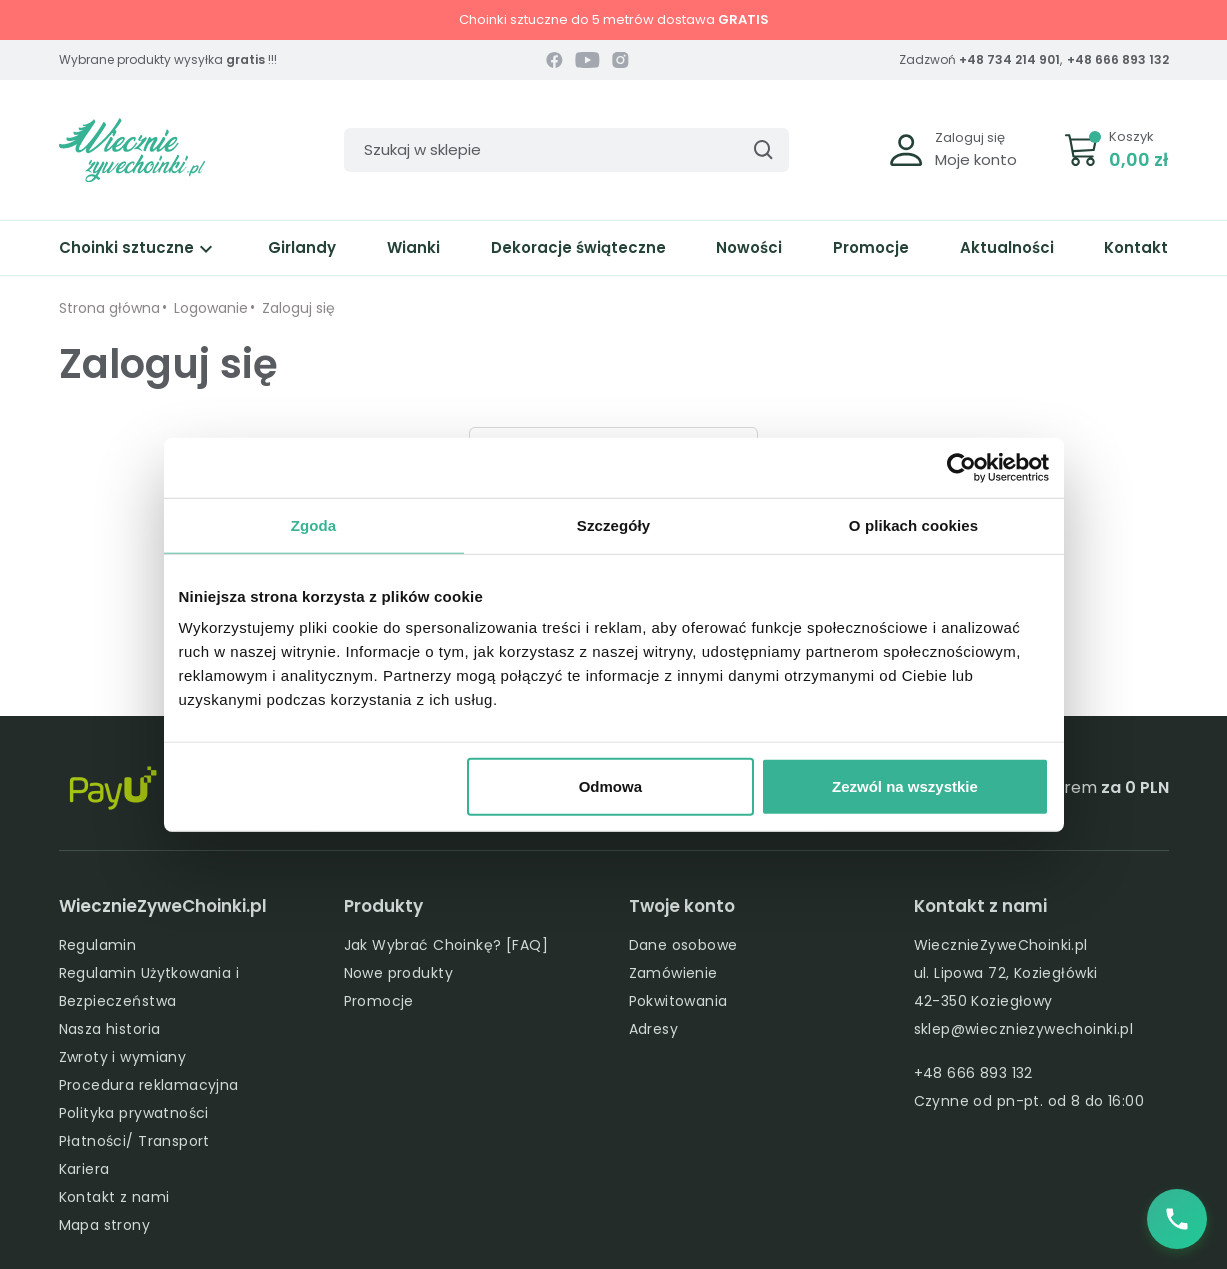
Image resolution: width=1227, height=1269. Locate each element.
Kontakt (1136, 247)
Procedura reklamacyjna (149, 1085)
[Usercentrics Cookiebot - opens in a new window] (961, 467)
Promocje (871, 247)
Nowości (749, 247)
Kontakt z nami (114, 1197)
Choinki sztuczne (138, 247)
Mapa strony (105, 1225)
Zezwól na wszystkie (905, 786)
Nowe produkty (398, 973)
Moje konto (976, 159)
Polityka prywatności (134, 1113)
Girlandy (302, 247)
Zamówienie (673, 973)
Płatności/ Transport (134, 1141)
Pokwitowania (678, 1001)
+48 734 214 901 (1009, 59)
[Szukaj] (566, 150)
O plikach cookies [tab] (913, 524)
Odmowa (610, 786)
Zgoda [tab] (314, 524)
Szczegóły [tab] (613, 524)
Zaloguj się (970, 137)
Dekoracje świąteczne (578, 247)
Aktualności (1007, 247)
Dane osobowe (683, 945)
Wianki (413, 247)
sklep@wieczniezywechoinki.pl (1024, 1029)
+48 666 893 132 (1118, 59)
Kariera (84, 1169)
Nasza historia (110, 1029)
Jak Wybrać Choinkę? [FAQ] (446, 945)
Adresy (654, 1029)
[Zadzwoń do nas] (1177, 1219)
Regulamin (98, 945)
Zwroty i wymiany (123, 1057)
